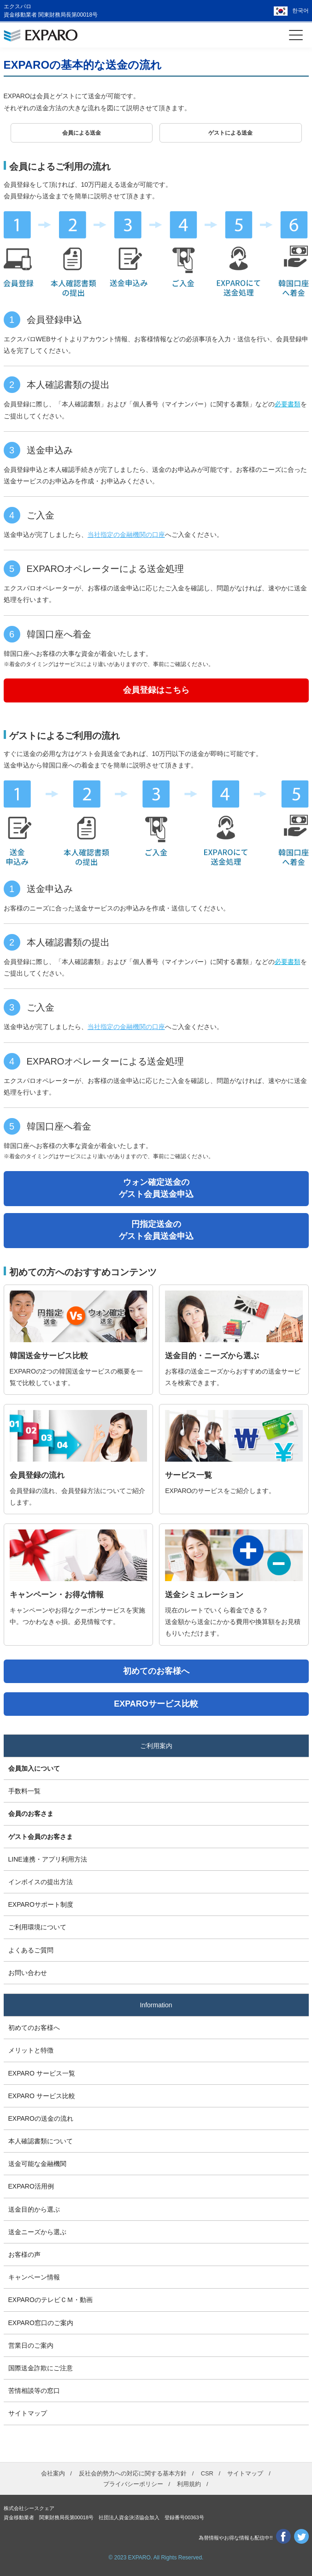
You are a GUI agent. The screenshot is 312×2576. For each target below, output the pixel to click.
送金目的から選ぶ (34, 2209)
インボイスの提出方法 (40, 1882)
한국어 (300, 10)
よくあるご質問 (30, 1950)
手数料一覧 (24, 1791)
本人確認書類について (40, 2141)
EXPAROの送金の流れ (40, 2118)
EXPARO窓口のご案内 (40, 2322)
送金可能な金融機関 (37, 2163)
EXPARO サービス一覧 (41, 2073)
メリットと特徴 (30, 2050)
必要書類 (287, 404)
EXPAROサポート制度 (40, 1904)
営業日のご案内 (30, 2345)
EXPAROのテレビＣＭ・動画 (50, 2299)
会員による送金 (81, 133)
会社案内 (53, 2473)
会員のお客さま (30, 1813)
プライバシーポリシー (133, 2484)
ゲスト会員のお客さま (40, 1836)
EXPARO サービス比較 (41, 2096)
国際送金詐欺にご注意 (40, 2368)
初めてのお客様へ (34, 2027)
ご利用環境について (37, 1927)
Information (156, 2005)
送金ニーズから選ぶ (37, 2232)
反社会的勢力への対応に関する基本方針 (133, 2473)
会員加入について (34, 1768)
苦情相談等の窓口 (34, 2390)
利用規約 (189, 2484)
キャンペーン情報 (34, 2277)
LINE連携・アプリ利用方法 (47, 1859)
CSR (207, 2473)
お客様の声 (24, 2254)
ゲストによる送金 (230, 133)
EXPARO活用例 (31, 2186)
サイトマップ (27, 2413)
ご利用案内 (156, 1745)
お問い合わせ (27, 1972)
